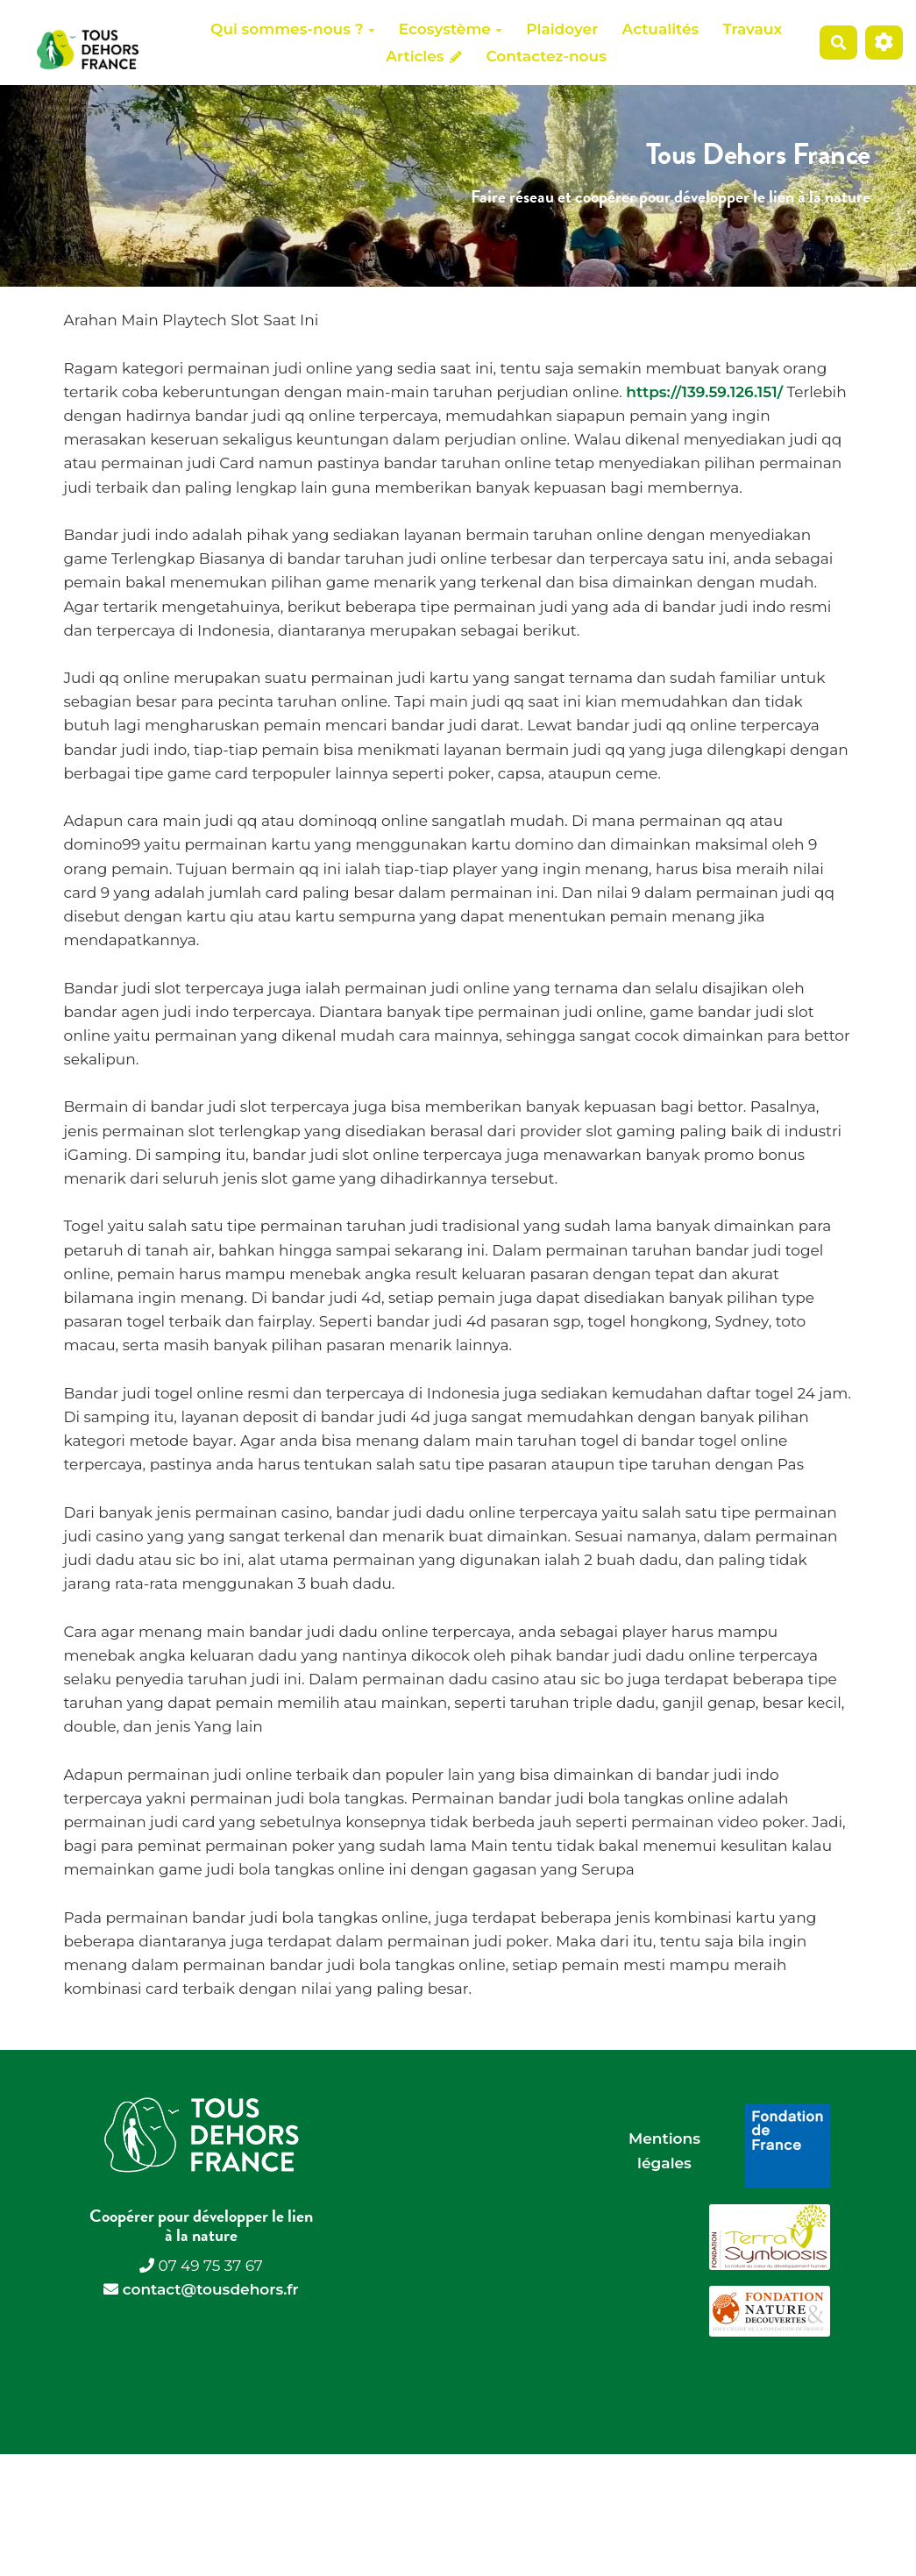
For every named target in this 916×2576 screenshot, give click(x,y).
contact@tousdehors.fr (211, 2289)
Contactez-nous (546, 56)
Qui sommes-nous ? (292, 29)
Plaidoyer (562, 29)
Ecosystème (450, 29)
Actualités (660, 29)
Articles (424, 56)
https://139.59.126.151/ (704, 392)
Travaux (753, 29)
